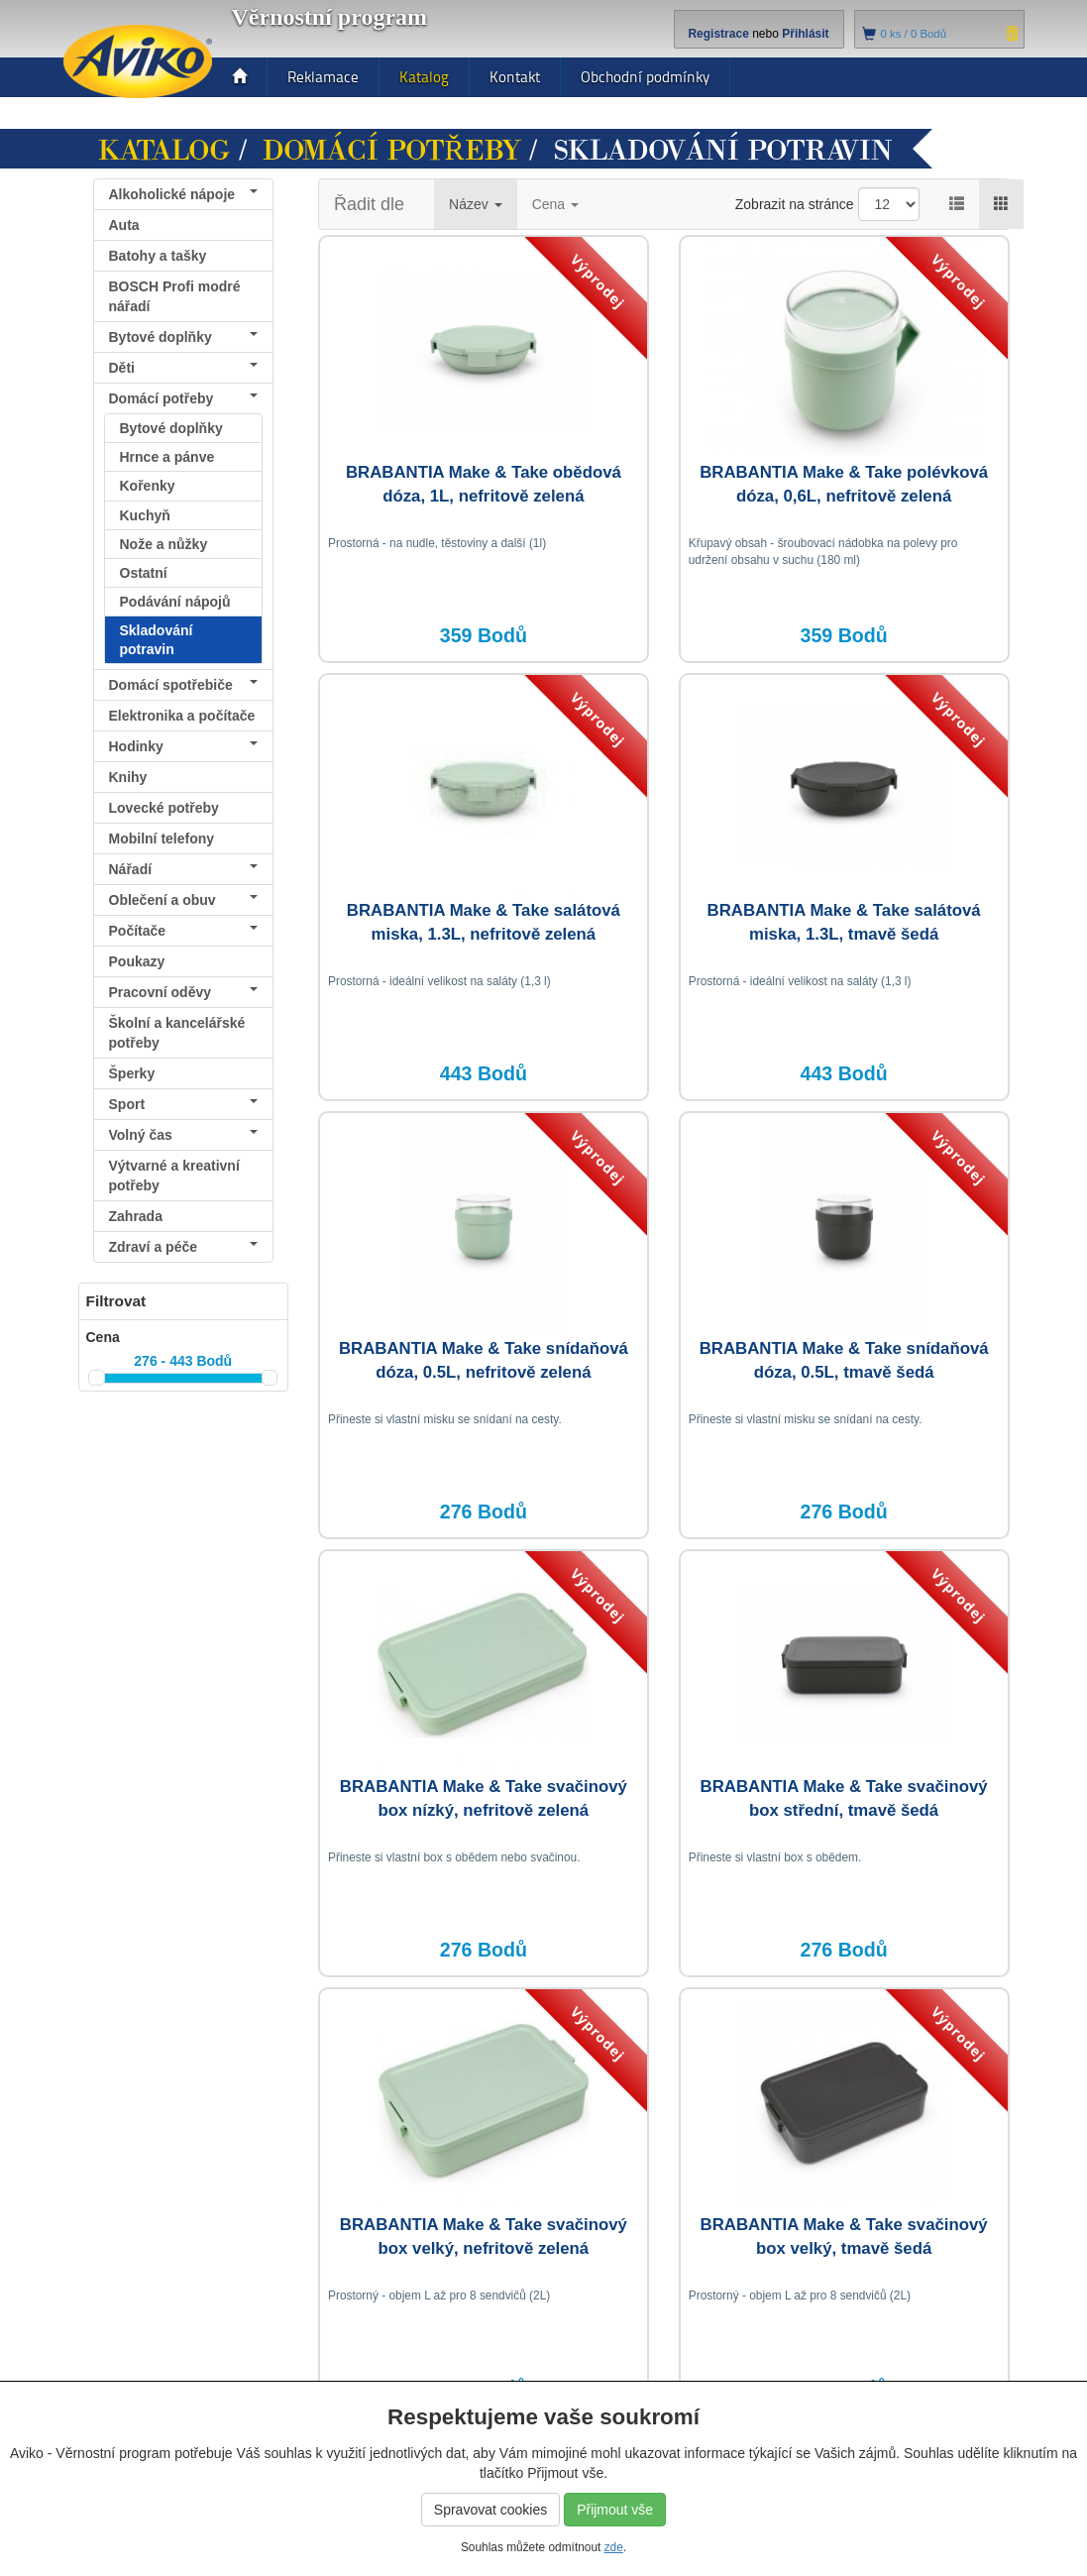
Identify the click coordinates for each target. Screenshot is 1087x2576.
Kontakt (514, 76)
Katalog (424, 76)
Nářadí (184, 869)
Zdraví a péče (184, 1247)
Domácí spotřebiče (184, 685)
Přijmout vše (615, 2510)
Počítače (184, 931)
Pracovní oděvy (184, 992)
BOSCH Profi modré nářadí (175, 296)
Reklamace (323, 76)
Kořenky (147, 486)
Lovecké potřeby (164, 808)
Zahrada (136, 1216)
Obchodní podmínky (645, 76)
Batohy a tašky (158, 256)
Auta (124, 225)
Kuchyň (145, 515)
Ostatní (143, 573)
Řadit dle (369, 204)
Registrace (718, 34)
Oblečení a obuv (184, 900)
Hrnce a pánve (167, 457)
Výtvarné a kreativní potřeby (174, 1175)
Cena (555, 204)
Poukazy (137, 961)
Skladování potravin (156, 639)
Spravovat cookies (490, 2510)
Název (475, 204)
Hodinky (184, 746)
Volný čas (184, 1135)
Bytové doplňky (184, 337)
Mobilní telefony (162, 838)
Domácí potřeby (392, 151)
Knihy (128, 777)
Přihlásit (805, 34)
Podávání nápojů (175, 602)
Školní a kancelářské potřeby (177, 1033)
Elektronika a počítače (184, 719)
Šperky (132, 1073)
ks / (914, 34)
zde (613, 2547)
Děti (184, 368)
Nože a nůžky (164, 544)
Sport (184, 1104)
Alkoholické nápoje (184, 194)
